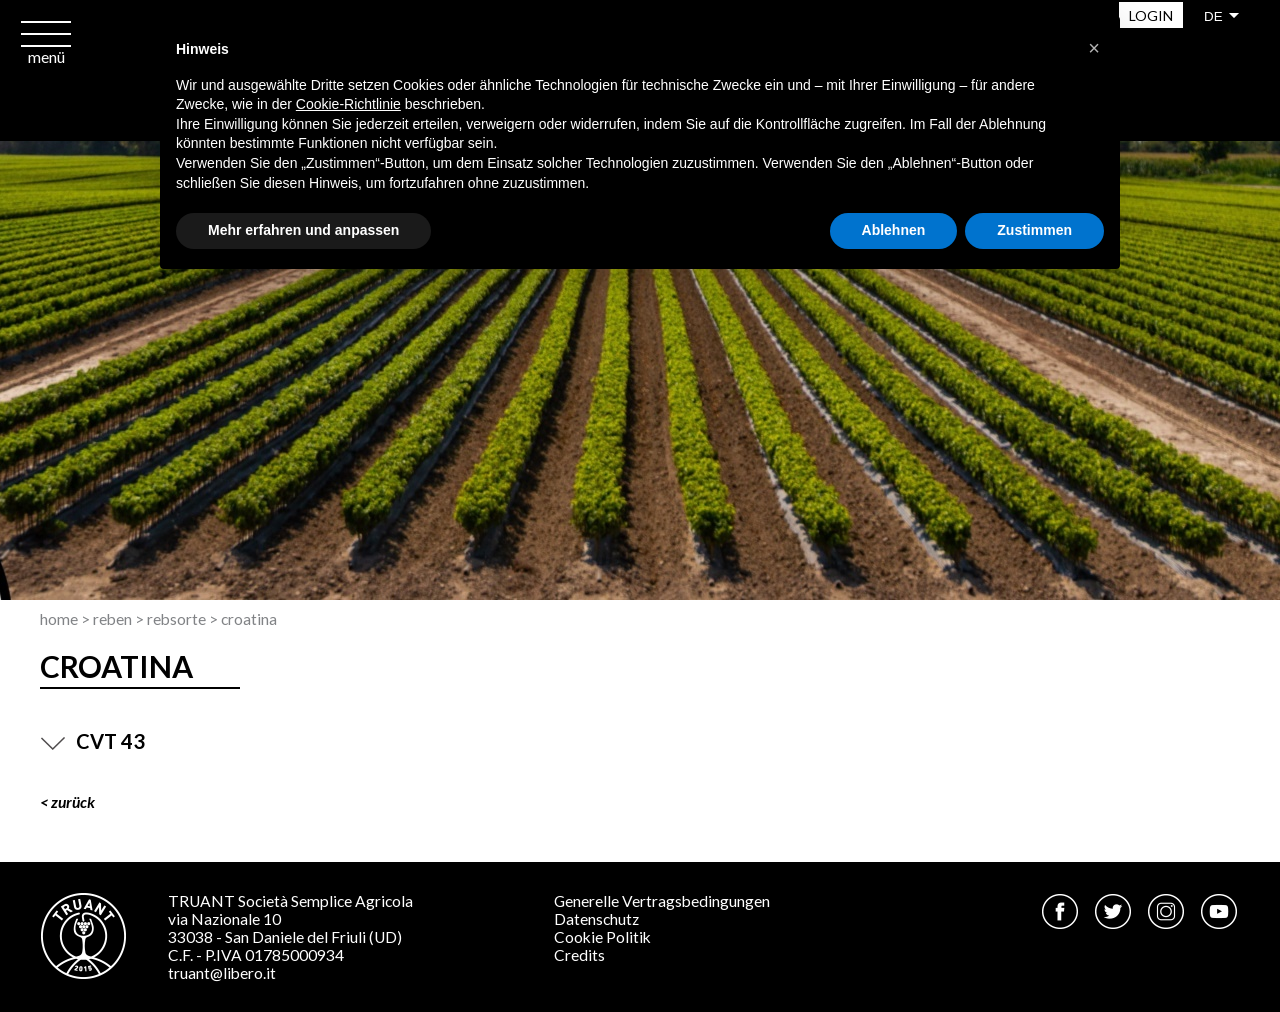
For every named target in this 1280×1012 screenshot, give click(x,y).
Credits (579, 955)
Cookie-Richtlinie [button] (348, 104)
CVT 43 (92, 741)
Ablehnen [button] (894, 230)
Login (1151, 15)
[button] (1094, 48)
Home (59, 619)
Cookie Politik (602, 937)
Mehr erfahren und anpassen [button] (303, 230)
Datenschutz (596, 919)
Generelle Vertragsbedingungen (662, 901)
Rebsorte (176, 619)
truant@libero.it (222, 973)
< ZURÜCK (67, 802)
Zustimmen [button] (1034, 230)
